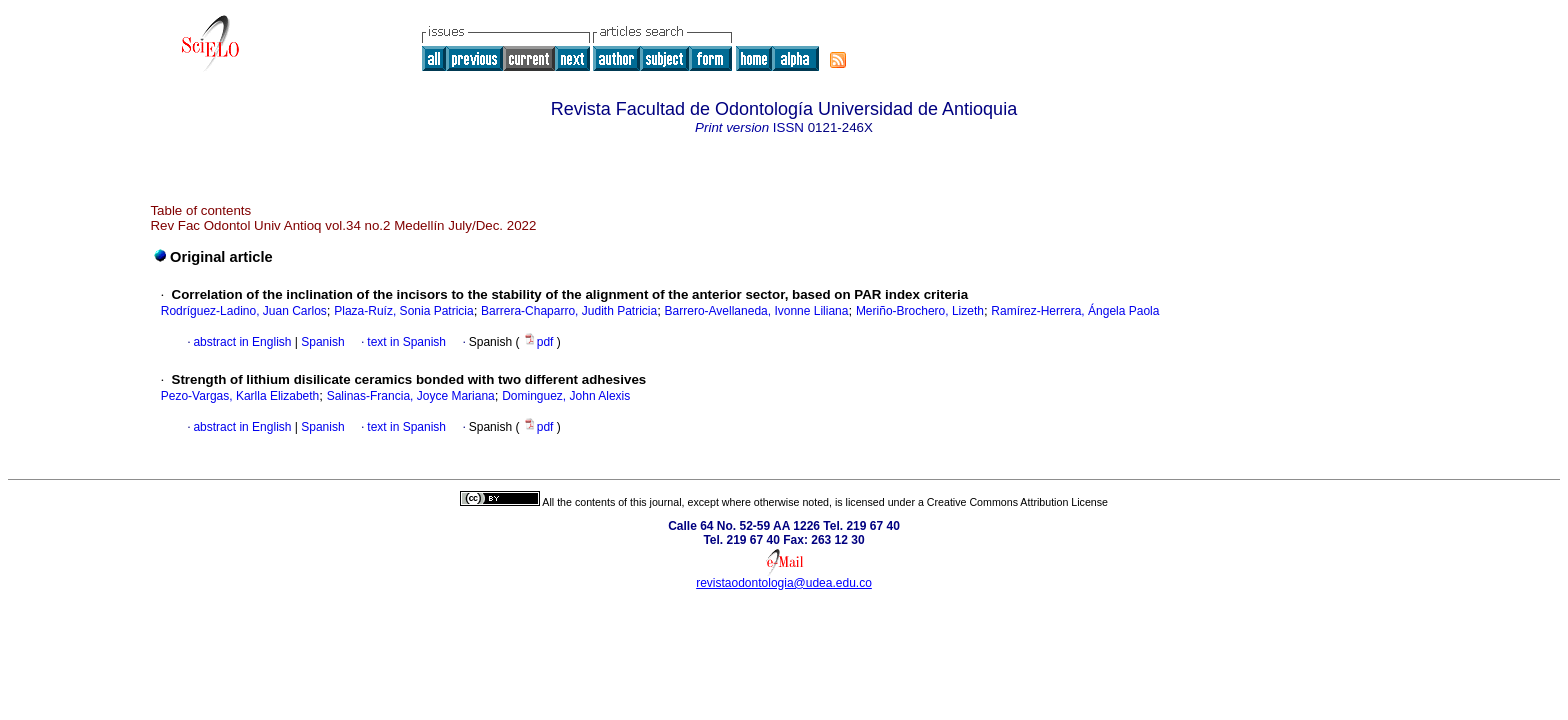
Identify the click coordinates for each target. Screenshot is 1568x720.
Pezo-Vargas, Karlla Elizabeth (240, 396)
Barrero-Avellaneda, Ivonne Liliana (757, 311)
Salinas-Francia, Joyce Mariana (411, 396)
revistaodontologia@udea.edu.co (784, 583)
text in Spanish (406, 342)
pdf (540, 342)
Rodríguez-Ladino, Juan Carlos (244, 311)
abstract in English (242, 342)
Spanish (321, 342)
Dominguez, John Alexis (566, 396)
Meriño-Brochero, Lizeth (920, 311)
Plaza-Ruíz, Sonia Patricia (403, 311)
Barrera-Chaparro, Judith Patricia (569, 311)
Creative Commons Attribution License (1017, 502)
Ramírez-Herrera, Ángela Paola (1075, 311)
